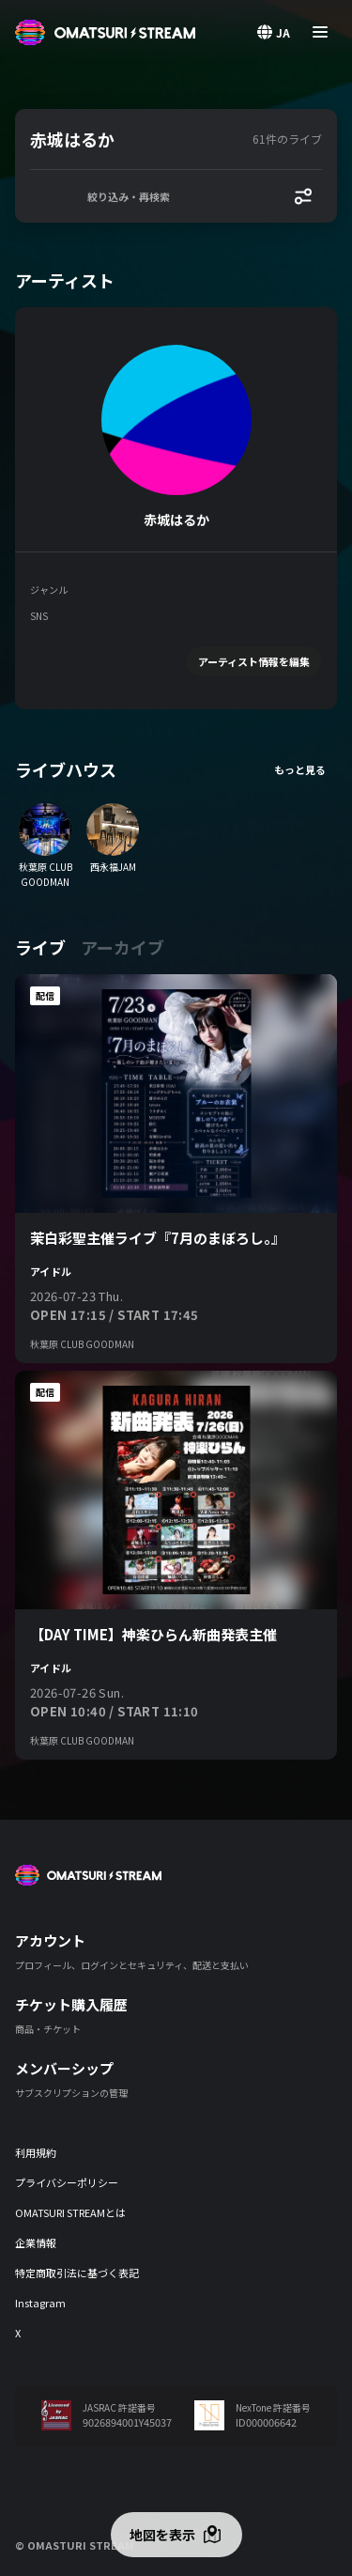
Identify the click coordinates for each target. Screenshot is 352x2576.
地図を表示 (162, 2534)
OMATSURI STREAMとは (70, 2212)
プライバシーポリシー (66, 2182)
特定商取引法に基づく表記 (77, 2272)
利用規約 (35, 2152)
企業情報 (35, 2242)
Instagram (40, 2302)
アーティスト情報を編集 (254, 661)
